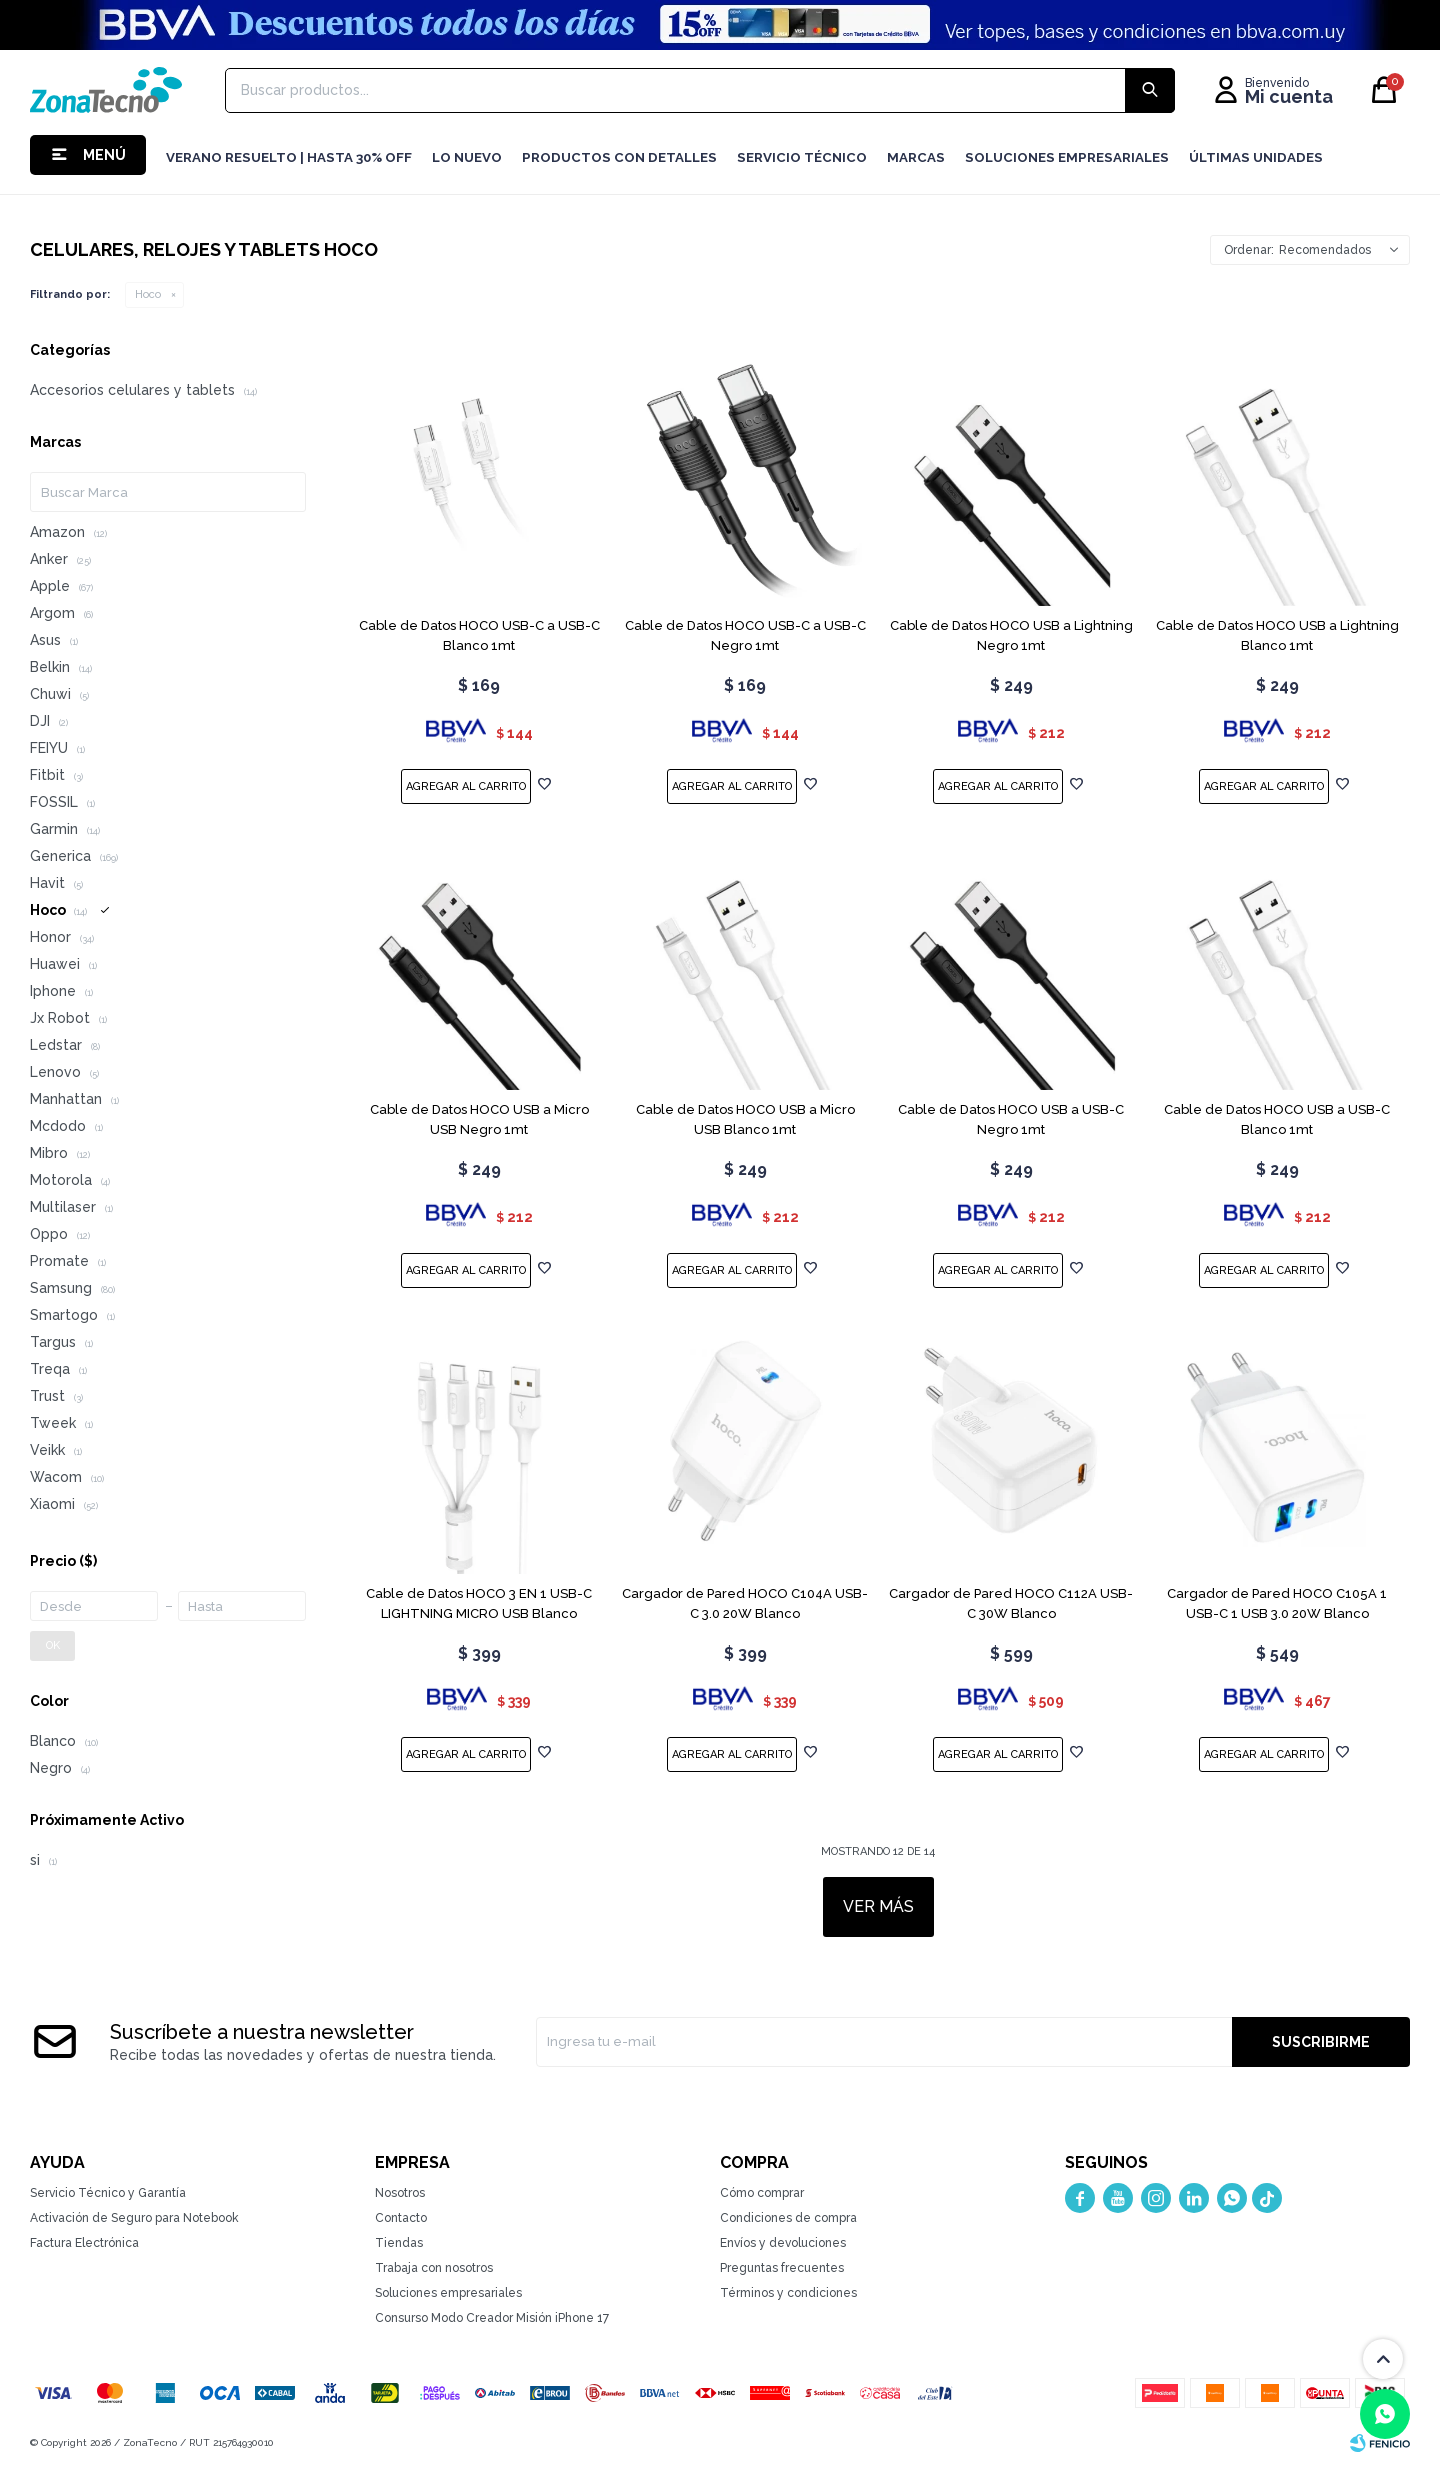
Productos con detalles (619, 157)
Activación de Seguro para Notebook (134, 2218)
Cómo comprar (762, 2193)
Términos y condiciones (788, 2293)
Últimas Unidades (1256, 157)
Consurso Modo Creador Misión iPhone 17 (492, 2318)
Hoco (148, 294)
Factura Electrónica (84, 2243)
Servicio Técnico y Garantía (108, 2193)
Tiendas (399, 2243)
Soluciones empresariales (448, 2293)
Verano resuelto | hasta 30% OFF (289, 157)
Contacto (401, 2218)
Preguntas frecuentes (782, 2268)
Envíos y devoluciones (783, 2243)
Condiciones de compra (788, 2218)
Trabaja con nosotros (434, 2268)
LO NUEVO (467, 157)
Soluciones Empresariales (1067, 157)
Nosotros (400, 2193)
